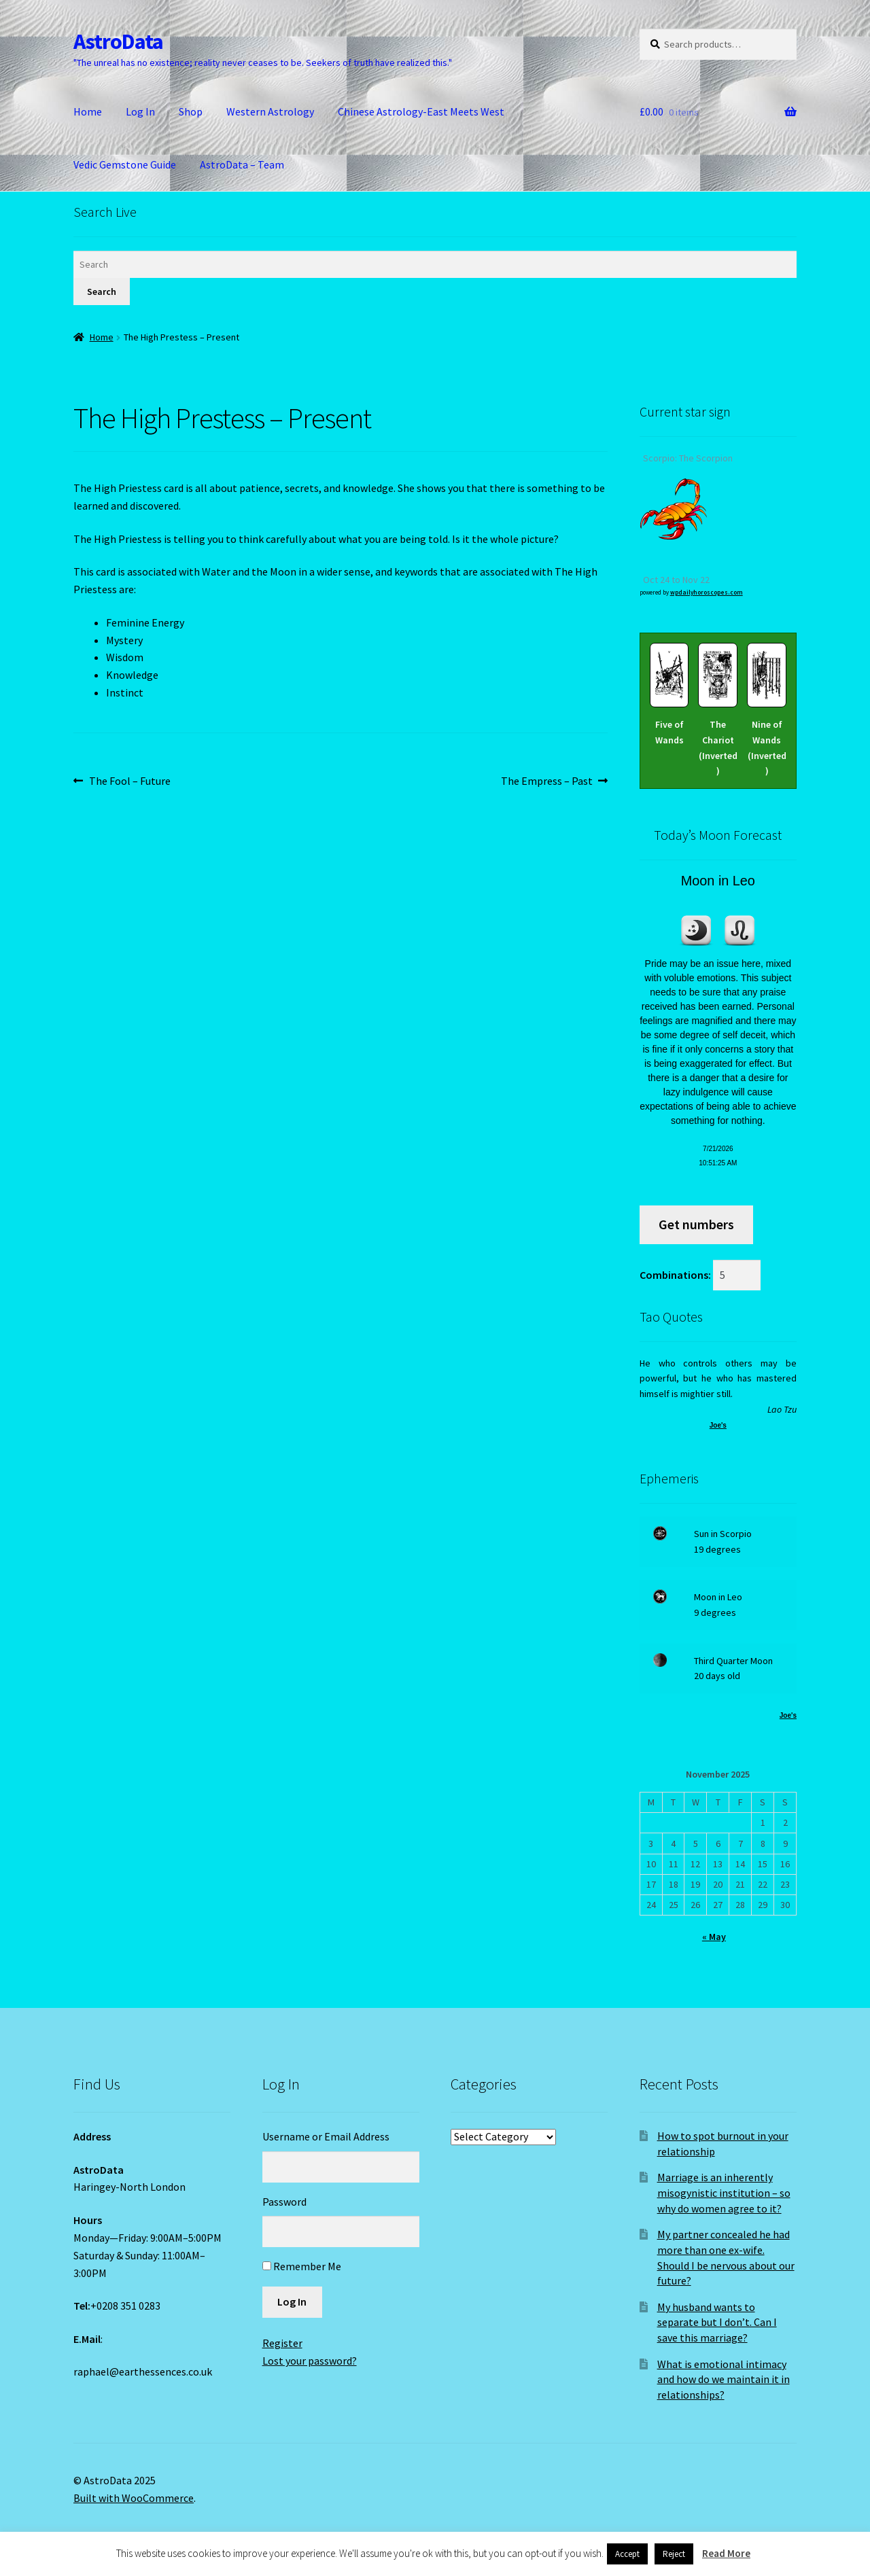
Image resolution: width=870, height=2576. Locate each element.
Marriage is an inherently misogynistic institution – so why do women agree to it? (723, 2192)
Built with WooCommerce (133, 2498)
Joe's (718, 1425)
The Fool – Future (129, 781)
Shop (191, 111)
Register (282, 2343)
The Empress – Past (547, 781)
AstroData (118, 41)
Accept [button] (627, 2554)
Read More (726, 2553)
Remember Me (307, 2266)
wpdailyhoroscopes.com (706, 592)
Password (284, 2201)
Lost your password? (309, 2360)
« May (714, 1936)
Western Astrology (270, 111)
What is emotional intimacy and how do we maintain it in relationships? (723, 2379)
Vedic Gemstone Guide (124, 164)
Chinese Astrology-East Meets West (421, 111)
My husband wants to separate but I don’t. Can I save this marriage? (717, 2322)
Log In (140, 111)
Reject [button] (674, 2554)
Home (87, 111)
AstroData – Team (242, 164)
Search (101, 291)
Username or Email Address (325, 2136)
